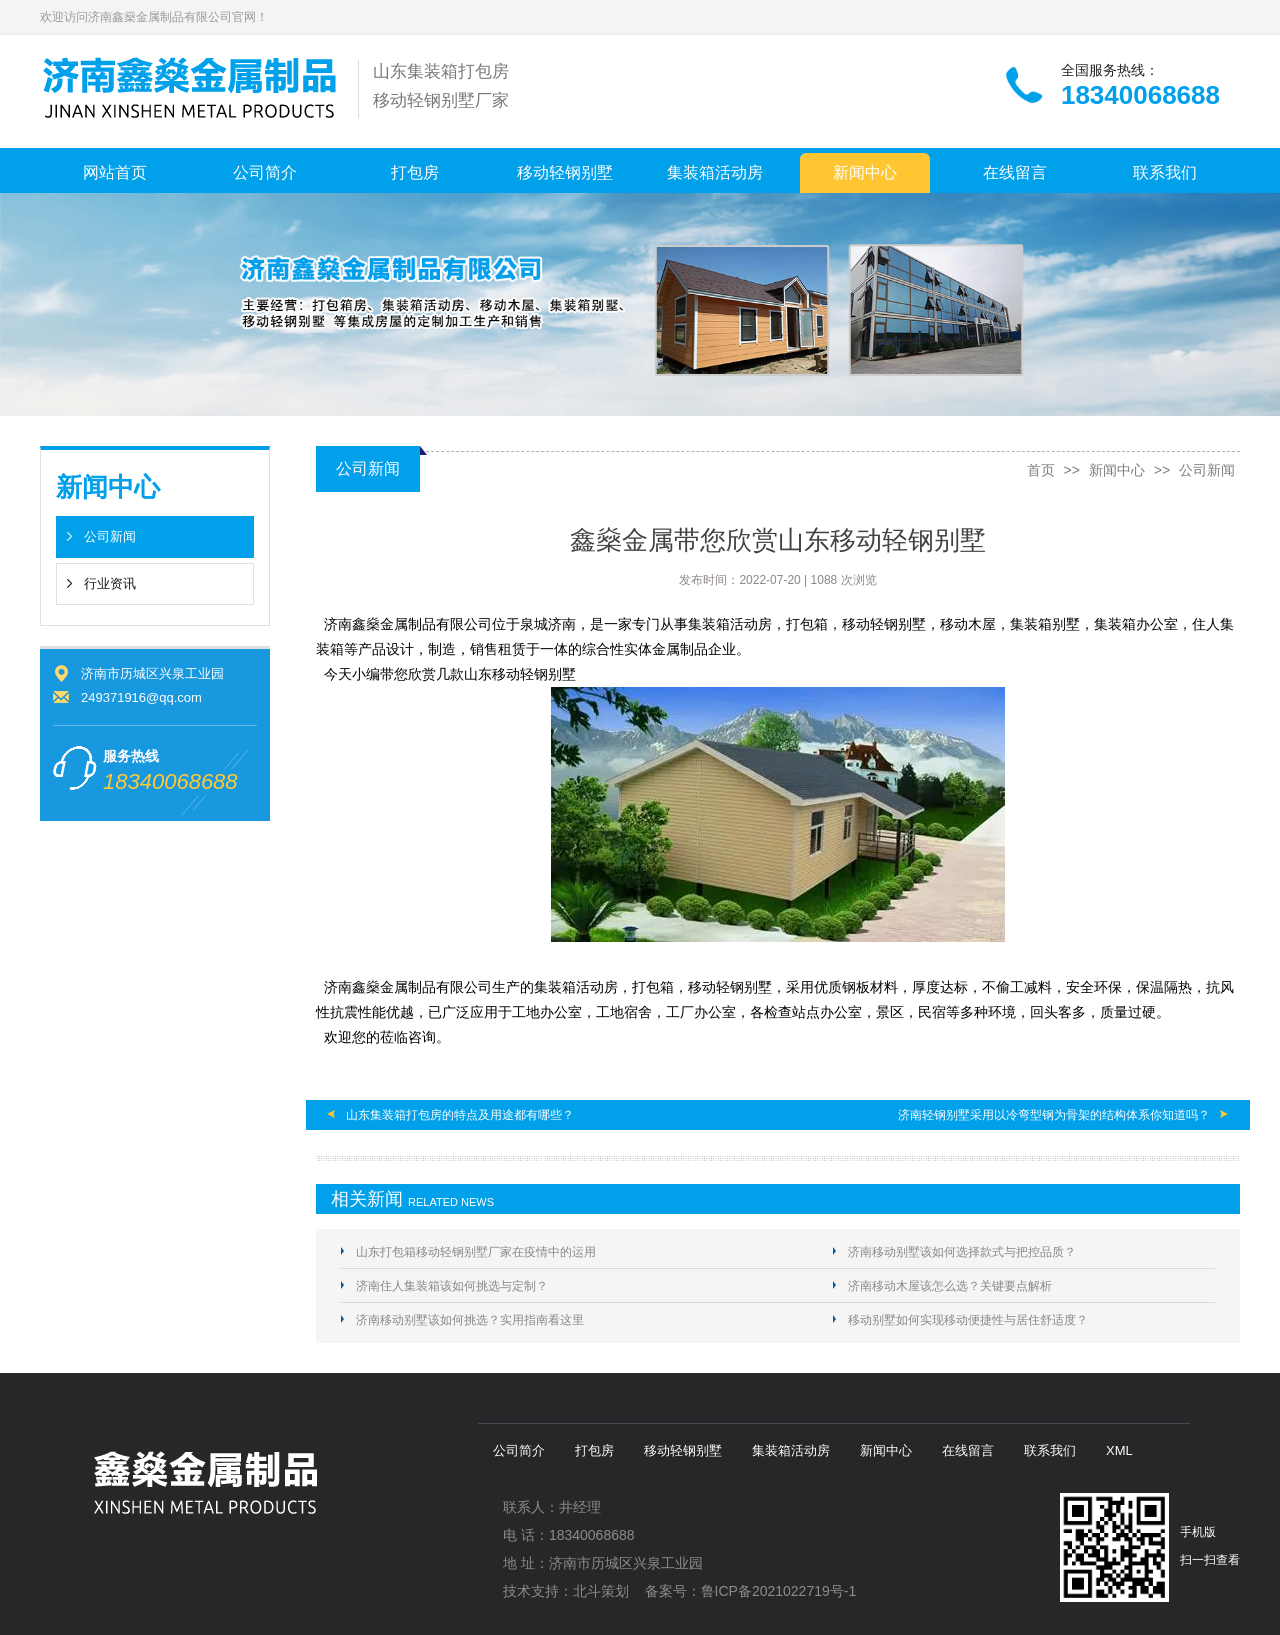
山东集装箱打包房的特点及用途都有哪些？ (460, 1115)
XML (1119, 1450)
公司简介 (265, 172)
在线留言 (1015, 172)
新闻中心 (865, 172)
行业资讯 (110, 583)
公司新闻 (110, 536)
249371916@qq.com (141, 697)
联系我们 (1165, 172)
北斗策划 (601, 1591)
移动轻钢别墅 (565, 172)
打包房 (415, 172)
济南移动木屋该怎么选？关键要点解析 (950, 1286)
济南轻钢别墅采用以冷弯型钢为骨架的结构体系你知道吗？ (1054, 1115)
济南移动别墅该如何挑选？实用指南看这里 (470, 1320)
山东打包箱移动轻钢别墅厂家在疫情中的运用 (476, 1252)
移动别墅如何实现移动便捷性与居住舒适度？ (968, 1320)
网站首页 (115, 172)
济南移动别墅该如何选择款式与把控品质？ (962, 1252)
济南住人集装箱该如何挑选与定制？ (452, 1286)
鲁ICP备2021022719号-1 (779, 1591)
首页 (1041, 470)
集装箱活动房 (715, 172)
